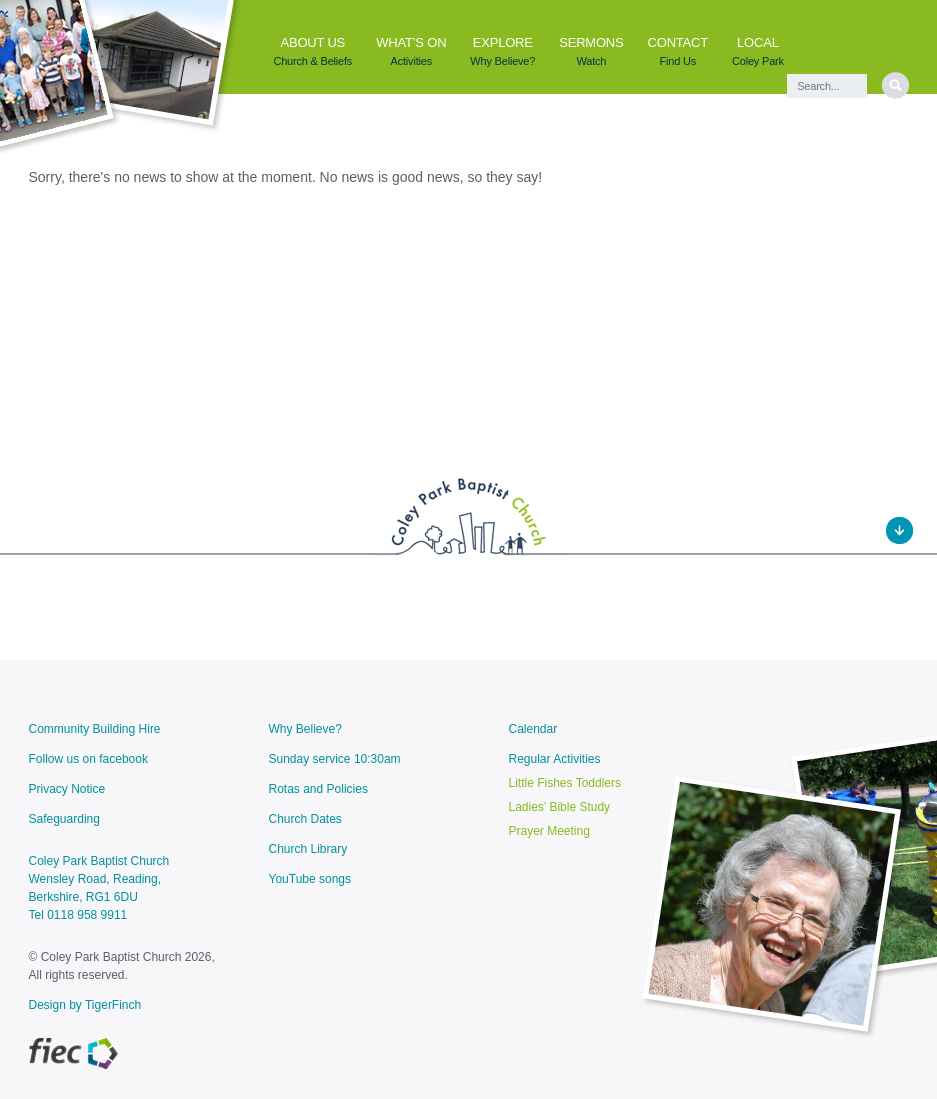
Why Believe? (305, 729)
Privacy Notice (67, 789)
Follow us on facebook (88, 759)
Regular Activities (555, 759)
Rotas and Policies (318, 789)
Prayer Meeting (549, 831)
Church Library (308, 849)
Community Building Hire (95, 729)
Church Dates (305, 819)
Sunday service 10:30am (335, 759)
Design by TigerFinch (85, 1005)
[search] (895, 85)
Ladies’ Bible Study (560, 807)
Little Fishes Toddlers (565, 783)
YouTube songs (310, 879)
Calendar (533, 729)
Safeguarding (64, 819)
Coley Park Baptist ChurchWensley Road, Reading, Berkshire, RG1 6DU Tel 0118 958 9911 (99, 888)
